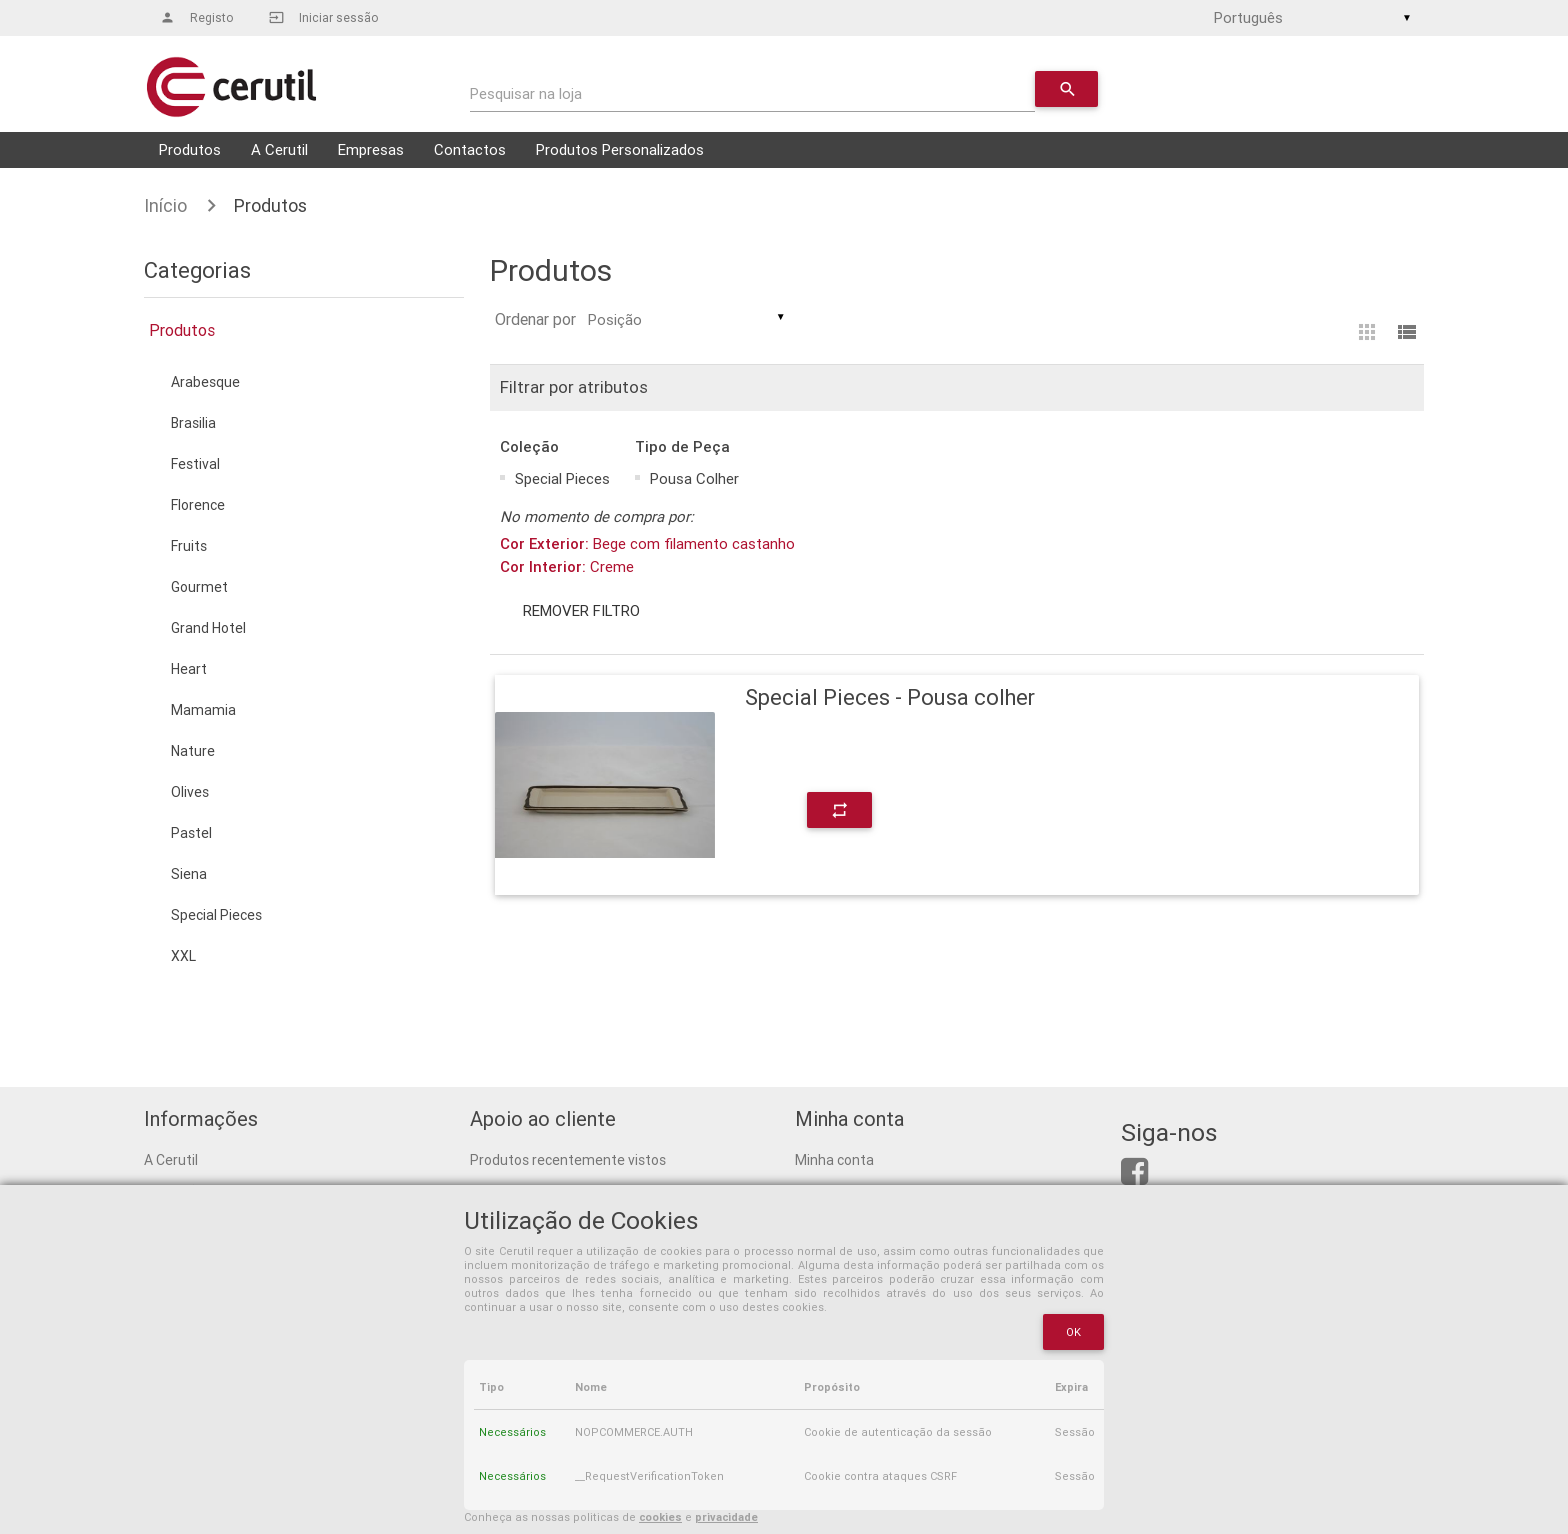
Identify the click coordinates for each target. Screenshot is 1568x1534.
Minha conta (834, 1160)
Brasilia (193, 423)
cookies (660, 1517)
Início (165, 205)
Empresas (371, 149)
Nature (193, 751)
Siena (189, 874)
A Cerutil (279, 149)
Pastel (191, 833)
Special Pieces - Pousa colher (890, 698)
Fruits (189, 546)
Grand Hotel (208, 628)
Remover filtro (580, 610)
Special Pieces (216, 915)
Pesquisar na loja (526, 93)
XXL (183, 956)
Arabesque (205, 382)
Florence (198, 505)
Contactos (470, 149)
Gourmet (199, 587)
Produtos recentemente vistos (568, 1160)
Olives (190, 792)
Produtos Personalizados (620, 149)
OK (1074, 1332)
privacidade (726, 1517)
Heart (189, 669)
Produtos (190, 149)
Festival (195, 464)
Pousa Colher (694, 478)
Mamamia (203, 710)
